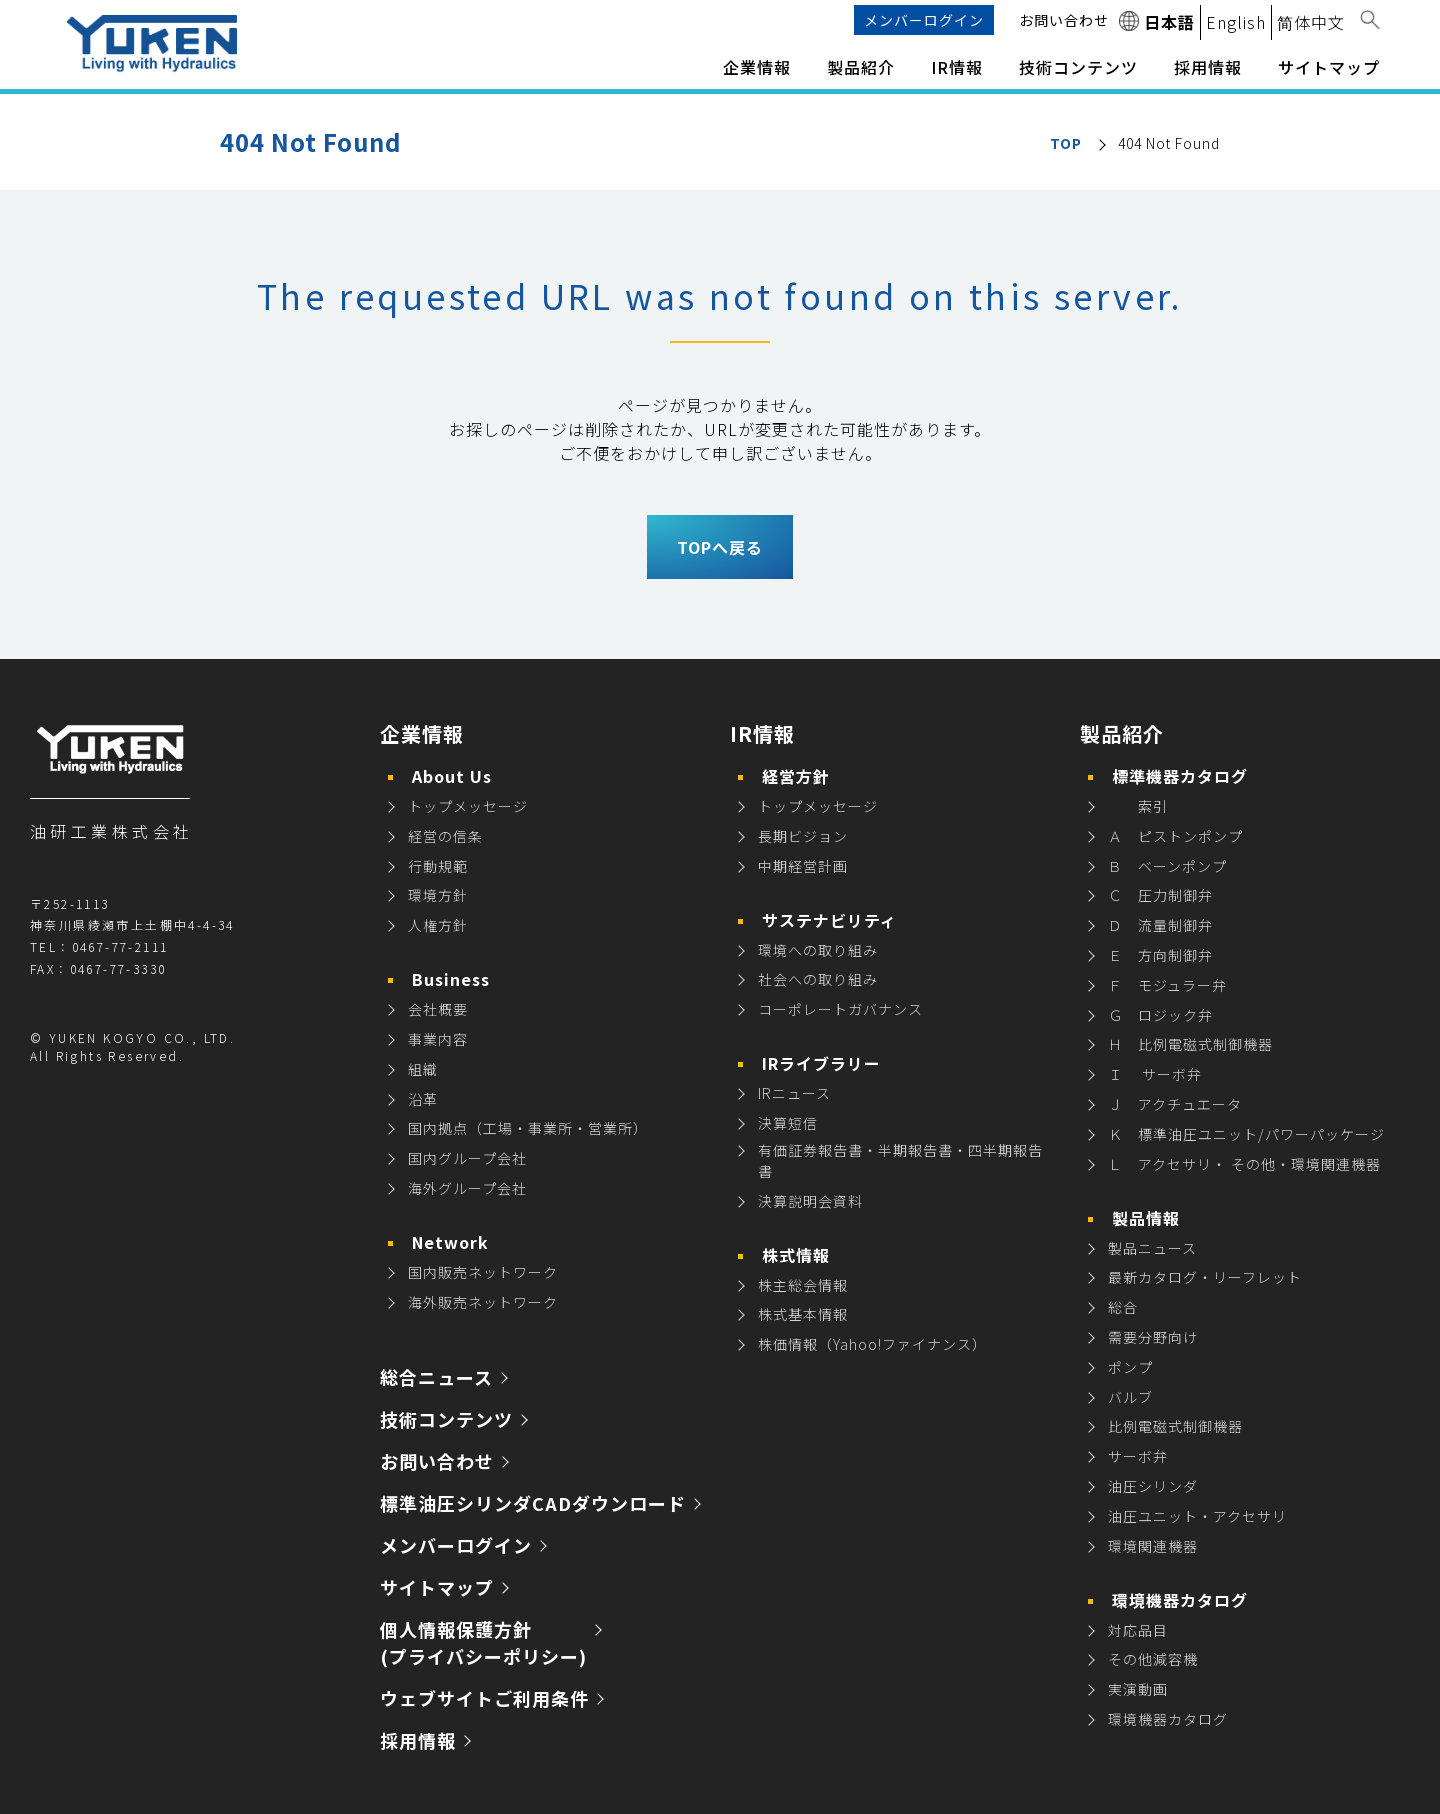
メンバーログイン (924, 20)
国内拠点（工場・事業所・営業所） (528, 1128)
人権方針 (438, 925)
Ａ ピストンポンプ (1175, 836)
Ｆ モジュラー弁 (1167, 985)
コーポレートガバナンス (840, 1009)
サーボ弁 (1138, 1456)
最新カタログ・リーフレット (1205, 1277)
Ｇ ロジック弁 (1160, 1015)
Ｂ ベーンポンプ (1167, 866)
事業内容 (438, 1039)
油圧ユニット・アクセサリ (1197, 1516)
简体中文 (1311, 22)
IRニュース (794, 1093)
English (1236, 22)
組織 (423, 1069)
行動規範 (438, 866)
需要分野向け (1153, 1337)
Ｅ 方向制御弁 (1160, 955)
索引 (1138, 806)
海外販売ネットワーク (483, 1302)
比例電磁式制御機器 (1175, 1426)
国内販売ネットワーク (483, 1272)
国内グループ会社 (467, 1158)
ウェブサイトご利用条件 (484, 1698)
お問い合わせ (1064, 20)
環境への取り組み (818, 950)
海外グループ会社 (467, 1188)
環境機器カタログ (1168, 1719)
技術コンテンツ (1078, 67)
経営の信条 (445, 836)
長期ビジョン (803, 836)
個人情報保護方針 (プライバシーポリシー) (483, 1642)
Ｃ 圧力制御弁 (1160, 895)
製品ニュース (1152, 1248)
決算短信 (788, 1123)
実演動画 (1138, 1689)
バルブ (1130, 1397)
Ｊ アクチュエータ (1175, 1104)
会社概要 (438, 1009)
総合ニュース (436, 1377)
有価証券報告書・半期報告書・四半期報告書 (900, 1160)
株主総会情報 (803, 1285)
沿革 (423, 1099)
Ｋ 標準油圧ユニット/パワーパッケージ (1246, 1134)
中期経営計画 (803, 866)
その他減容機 (1153, 1659)
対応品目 (1138, 1630)
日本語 (1169, 22)
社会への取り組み (818, 979)
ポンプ (1130, 1367)
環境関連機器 (1153, 1546)
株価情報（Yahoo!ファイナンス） (872, 1344)
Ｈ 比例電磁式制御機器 (1190, 1044)
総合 (1123, 1307)
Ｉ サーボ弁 (1155, 1074)
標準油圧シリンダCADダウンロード (533, 1503)
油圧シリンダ (1153, 1486)
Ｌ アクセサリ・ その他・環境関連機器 (1244, 1164)
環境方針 (438, 895)
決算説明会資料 (810, 1201)
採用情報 (418, 1740)
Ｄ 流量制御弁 (1160, 925)
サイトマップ (1329, 67)
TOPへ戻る (720, 547)
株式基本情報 (803, 1314)
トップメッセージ (468, 806)
